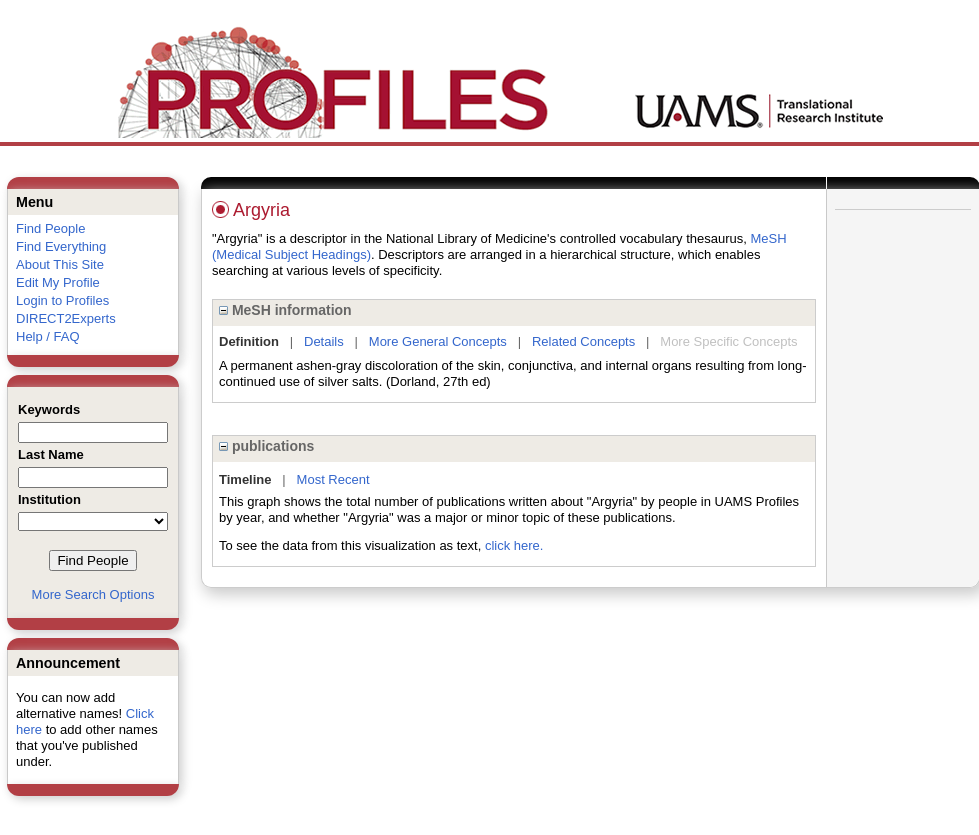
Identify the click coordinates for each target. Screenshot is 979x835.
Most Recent (333, 479)
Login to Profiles (62, 300)
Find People (50, 228)
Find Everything (61, 246)
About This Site (60, 264)
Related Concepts (583, 341)
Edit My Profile (58, 282)
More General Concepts (438, 341)
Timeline (245, 479)
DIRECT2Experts (66, 318)
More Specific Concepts (728, 341)
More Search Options (93, 594)
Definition (249, 341)
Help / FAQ (48, 336)
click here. (514, 545)
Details (324, 341)
